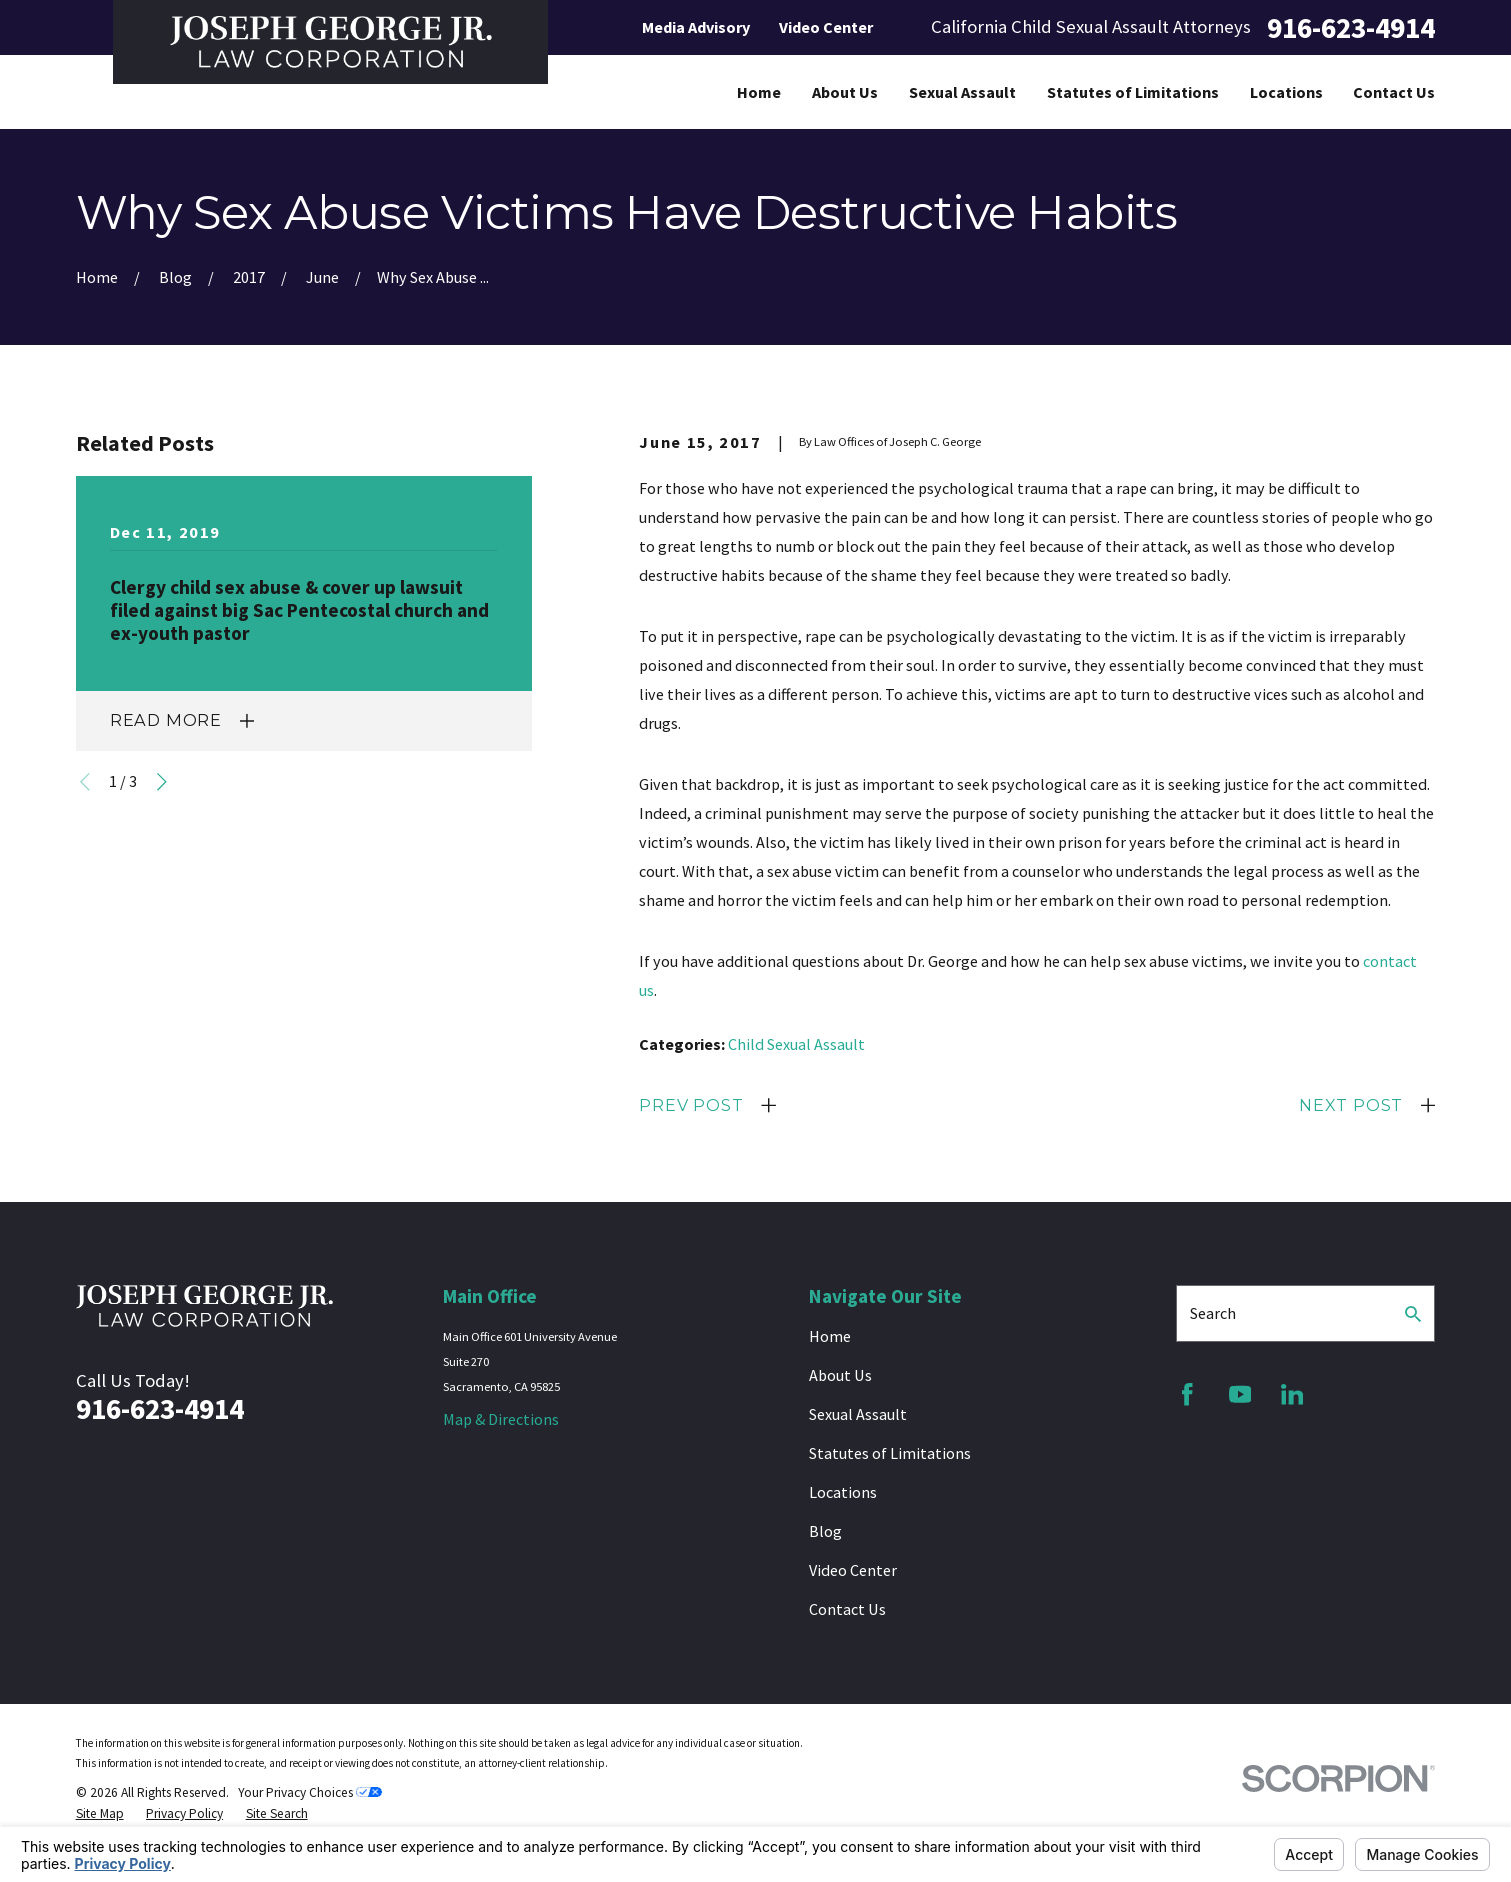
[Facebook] (1187, 1394)
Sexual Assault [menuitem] (962, 92)
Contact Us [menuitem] (1394, 92)
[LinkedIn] (1292, 1394)
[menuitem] (100, 1814)
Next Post (1351, 1105)
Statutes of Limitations (890, 1453)
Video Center (826, 27)
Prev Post (691, 1105)
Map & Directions (501, 1419)
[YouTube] (1240, 1394)
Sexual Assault (858, 1414)
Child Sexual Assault (796, 1044)
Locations (843, 1492)
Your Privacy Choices (310, 1792)
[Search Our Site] (1413, 1314)
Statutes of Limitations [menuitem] (1133, 92)
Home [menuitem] (759, 92)
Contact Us (847, 1609)
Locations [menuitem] (1286, 92)
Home (830, 1336)
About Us (840, 1375)
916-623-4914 (1351, 27)
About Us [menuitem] (845, 92)
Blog (825, 1531)
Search (1213, 1313)
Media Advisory (696, 27)
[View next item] (162, 782)
